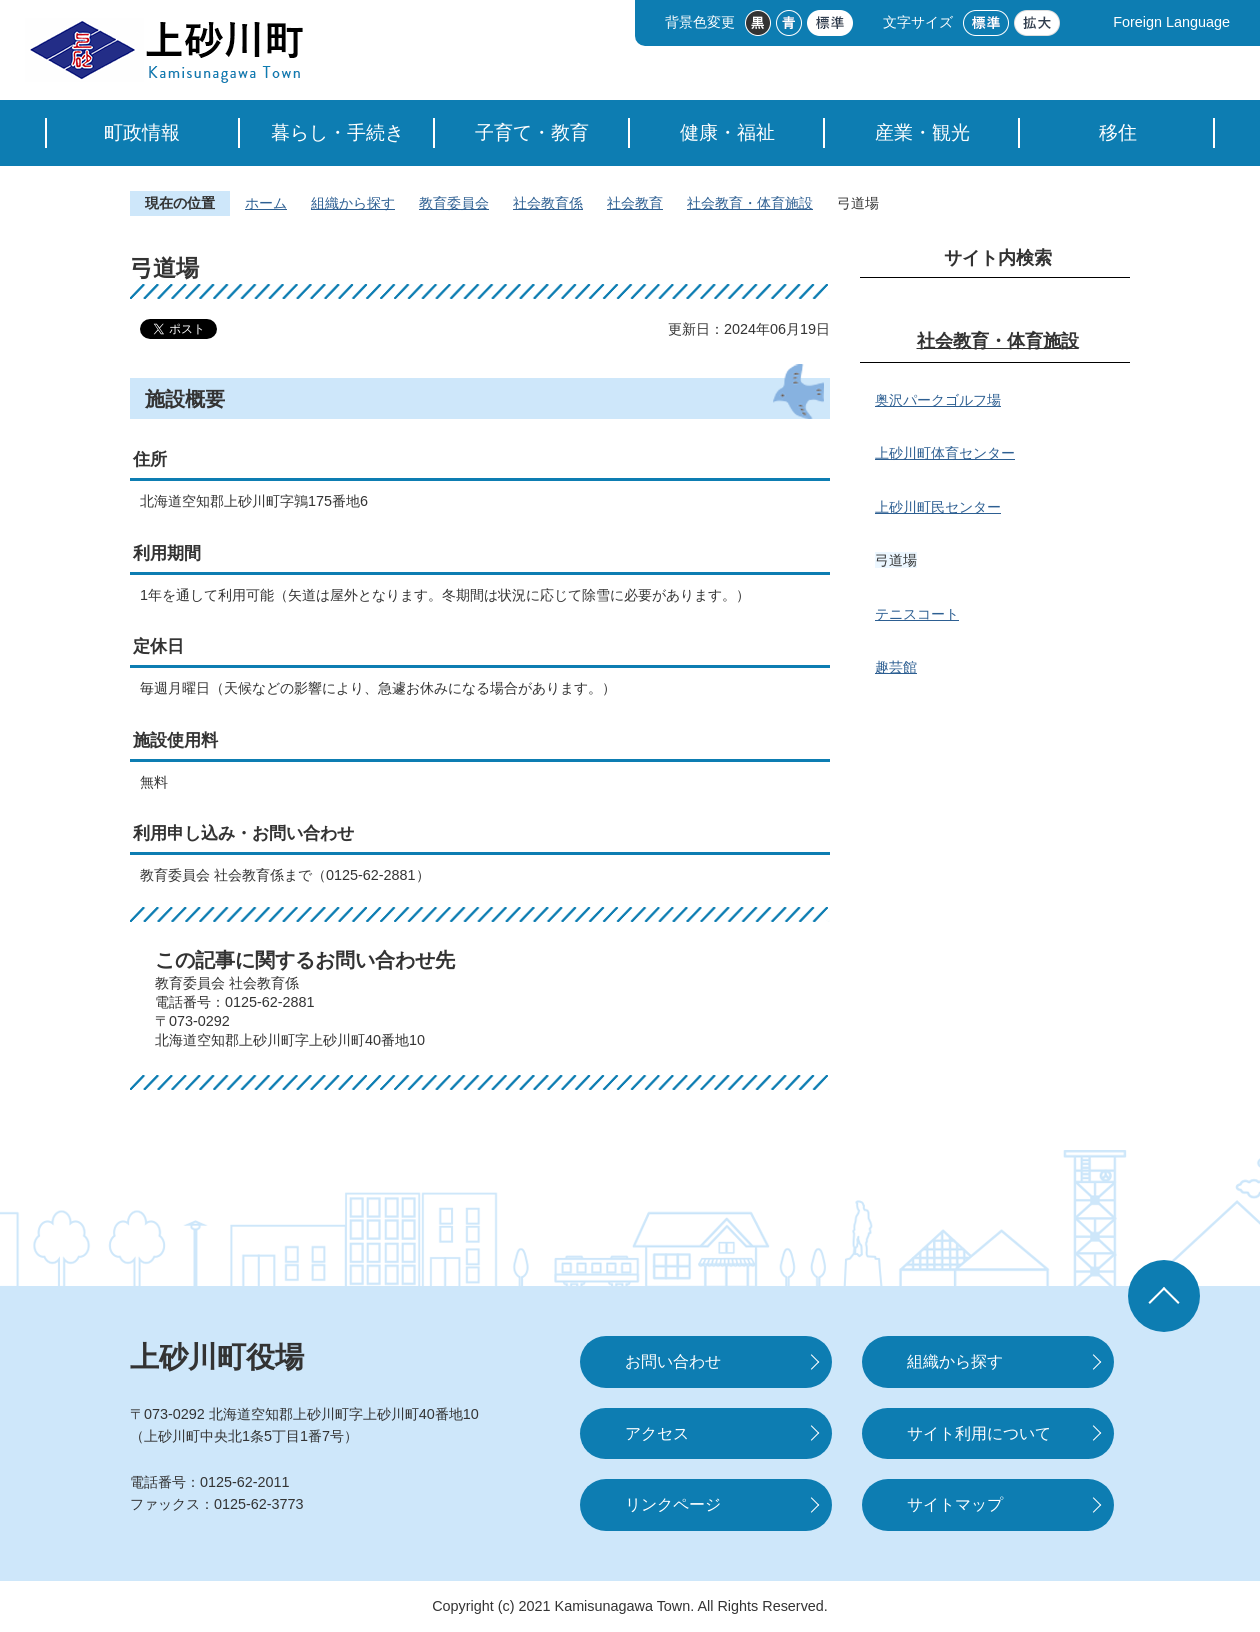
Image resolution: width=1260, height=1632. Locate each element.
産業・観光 (922, 132)
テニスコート (917, 614)
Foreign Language (1171, 22)
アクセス (657, 1433)
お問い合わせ (673, 1361)
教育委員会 (454, 203)
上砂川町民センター (938, 507)
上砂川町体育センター (945, 453)
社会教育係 (548, 203)
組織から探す (353, 203)
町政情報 (142, 132)
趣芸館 (896, 667)
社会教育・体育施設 (750, 203)
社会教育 (635, 203)
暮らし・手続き (337, 132)
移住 (1118, 132)
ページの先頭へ (1164, 1296)
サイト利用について (979, 1433)
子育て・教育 (532, 132)
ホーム (266, 203)
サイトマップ (955, 1504)
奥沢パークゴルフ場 (938, 400)
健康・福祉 (727, 132)
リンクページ (673, 1504)
